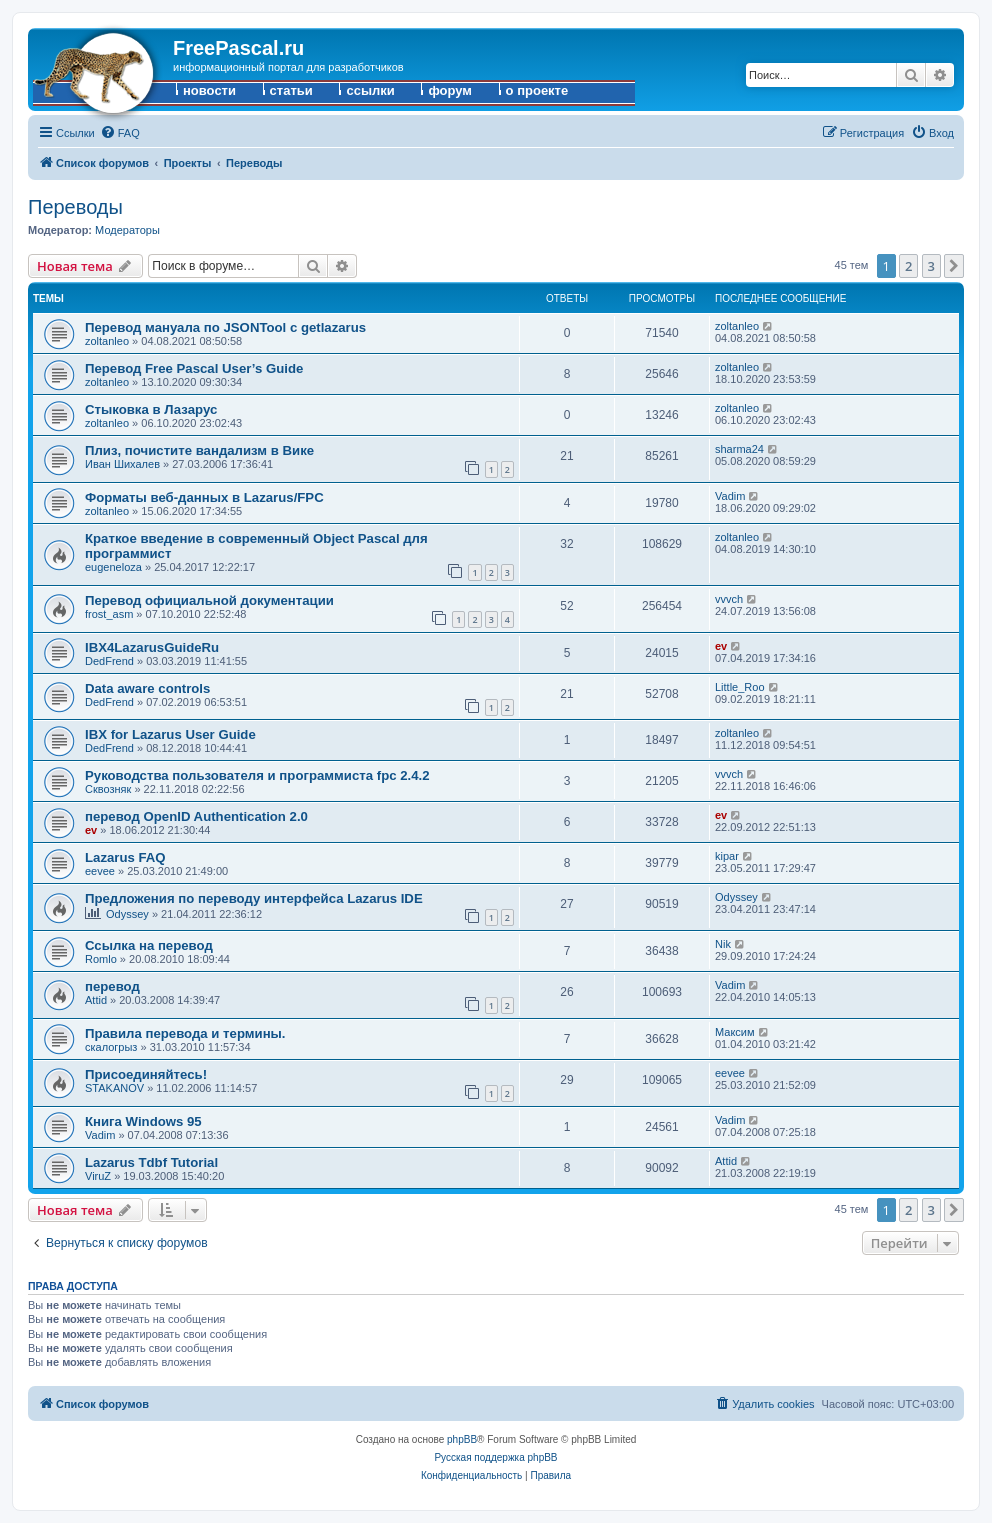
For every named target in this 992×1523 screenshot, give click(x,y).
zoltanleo (107, 341)
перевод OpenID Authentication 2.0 (196, 816)
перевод (112, 986)
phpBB (462, 1439)
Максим (735, 1032)
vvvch (729, 599)
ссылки (370, 90)
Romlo (101, 959)
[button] (954, 266)
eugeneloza (113, 567)
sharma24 (739, 449)
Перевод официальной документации (209, 600)
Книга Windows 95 (143, 1121)
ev (721, 646)
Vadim (730, 496)
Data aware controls (147, 688)
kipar (727, 856)
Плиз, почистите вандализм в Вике (199, 450)
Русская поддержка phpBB (495, 1457)
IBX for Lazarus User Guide (170, 734)
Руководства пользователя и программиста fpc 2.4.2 (257, 775)
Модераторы (127, 230)
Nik (723, 944)
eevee (100, 871)
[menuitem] (120, 133)
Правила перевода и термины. (185, 1033)
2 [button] (908, 266)
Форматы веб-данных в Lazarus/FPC (204, 497)
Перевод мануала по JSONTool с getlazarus (225, 327)
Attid (96, 1000)
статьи (291, 90)
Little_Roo (740, 687)
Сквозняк (108, 789)
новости (209, 90)
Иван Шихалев (122, 464)
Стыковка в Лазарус (151, 409)
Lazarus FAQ (125, 857)
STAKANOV (114, 1088)
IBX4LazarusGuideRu (152, 647)
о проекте (537, 90)
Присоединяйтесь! (146, 1074)
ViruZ (98, 1176)
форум (450, 90)
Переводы (75, 207)
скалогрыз (111, 1047)
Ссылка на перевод (149, 945)
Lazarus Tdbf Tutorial (151, 1162)
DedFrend (109, 661)
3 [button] (931, 266)
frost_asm (109, 614)
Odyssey (127, 914)
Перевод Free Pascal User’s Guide (194, 368)
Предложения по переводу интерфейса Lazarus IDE (254, 898)
